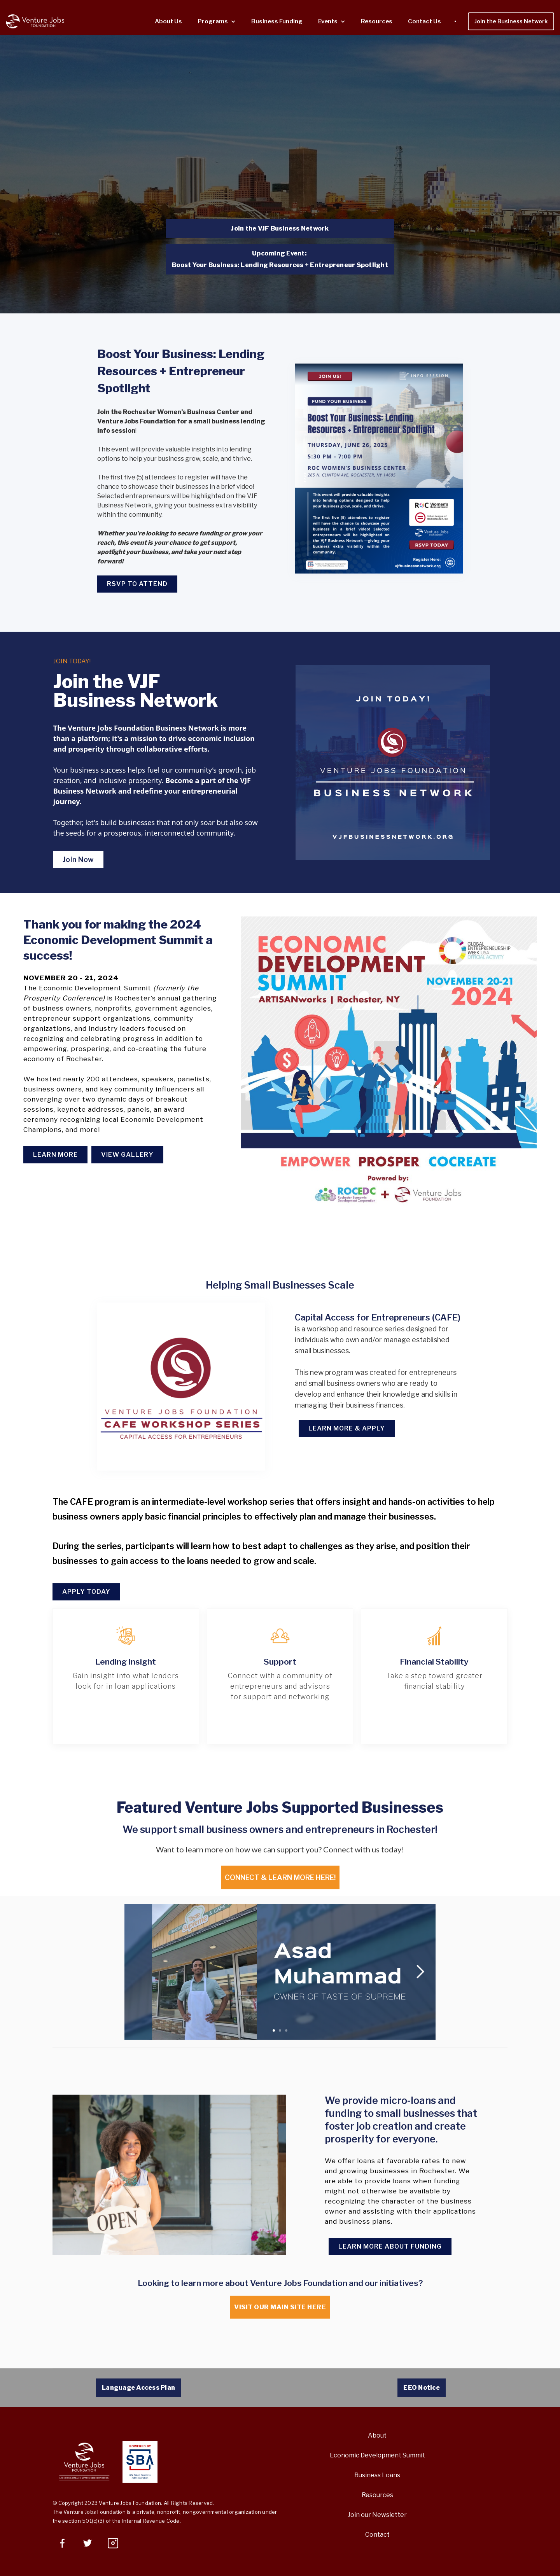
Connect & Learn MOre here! (280, 1877)
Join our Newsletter (377, 2514)
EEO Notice (421, 2387)
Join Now (78, 859)
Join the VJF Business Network (280, 228)
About (377, 2435)
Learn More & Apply (346, 1428)
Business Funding (277, 21)
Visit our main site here (280, 2307)
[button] (216, 21)
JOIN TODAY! (72, 661)
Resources (376, 21)
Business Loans (377, 2475)
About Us (168, 21)
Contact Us (424, 21)
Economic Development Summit (377, 2455)
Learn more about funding (390, 2246)
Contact (377, 2534)
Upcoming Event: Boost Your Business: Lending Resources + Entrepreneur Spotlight (280, 259)
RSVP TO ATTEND (137, 584)
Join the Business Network (511, 21)
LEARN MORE (55, 1154)
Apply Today (86, 1591)
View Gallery (127, 1154)
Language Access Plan (138, 2387)
